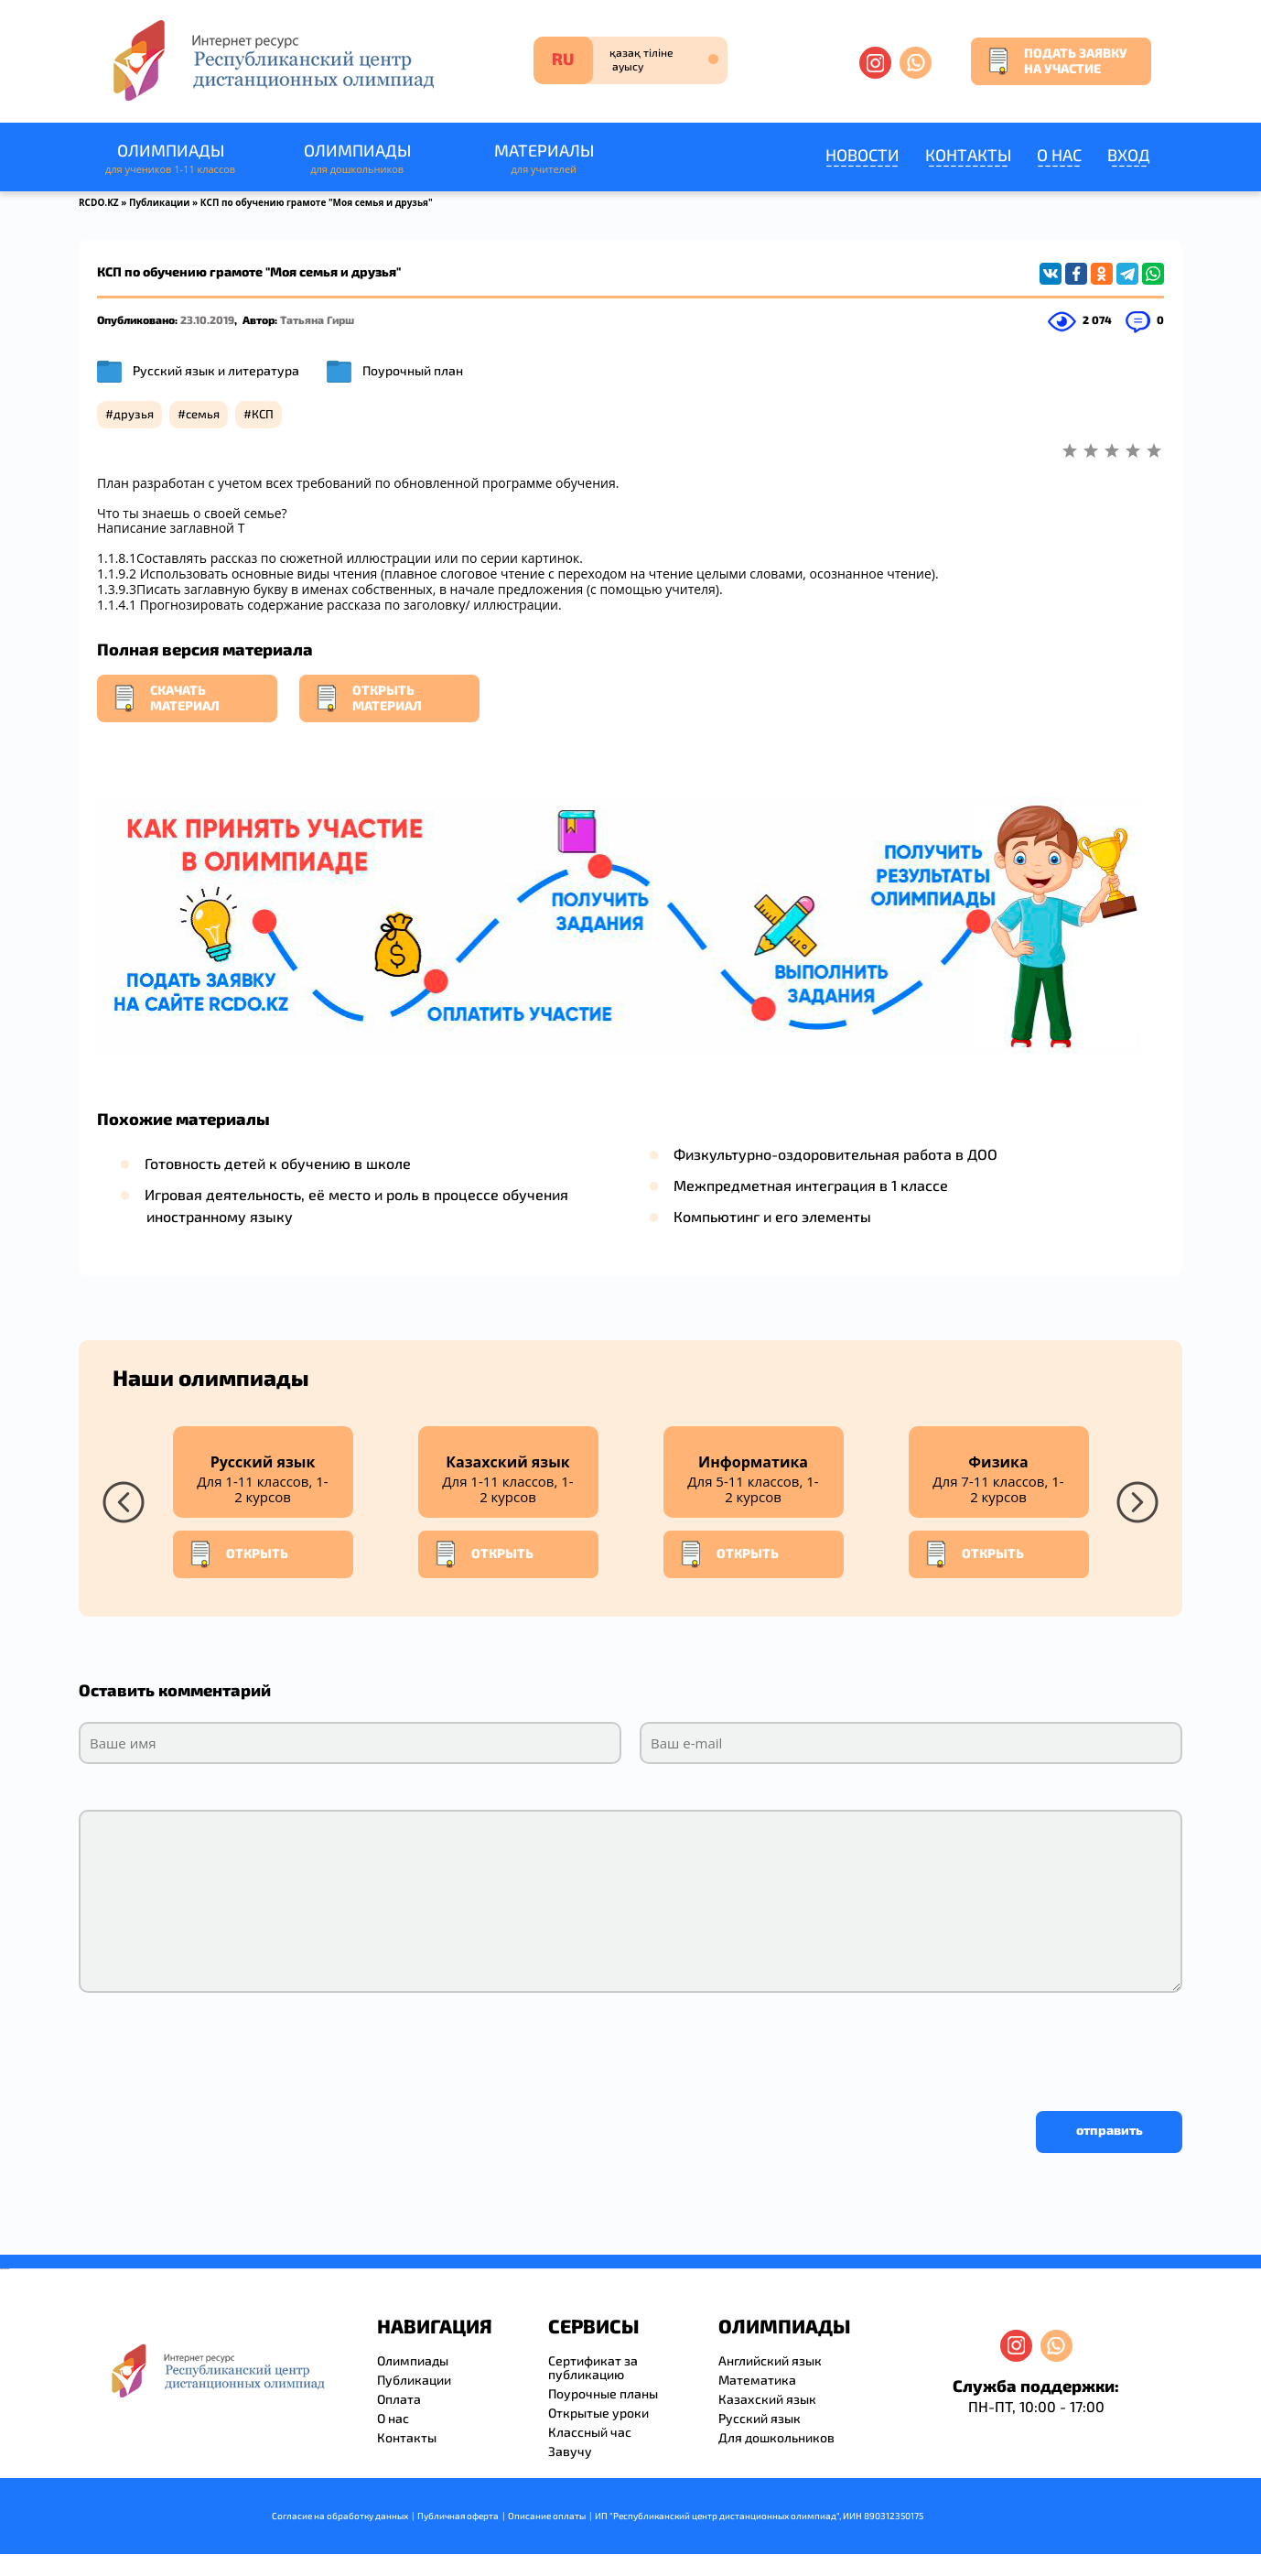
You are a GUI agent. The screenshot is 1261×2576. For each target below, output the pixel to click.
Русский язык (759, 2418)
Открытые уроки (598, 2412)
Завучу (570, 2451)
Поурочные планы (603, 2393)
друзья (133, 413)
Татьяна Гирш (317, 319)
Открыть (238, 1554)
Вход (1128, 155)
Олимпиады (170, 159)
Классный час (589, 2432)
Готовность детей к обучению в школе (278, 1163)
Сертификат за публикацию (593, 2367)
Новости (862, 155)
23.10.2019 (207, 319)
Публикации (159, 202)
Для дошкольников (776, 2437)
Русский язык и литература (216, 370)
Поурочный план (412, 370)
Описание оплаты (547, 2515)
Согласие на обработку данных (340, 2515)
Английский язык (770, 2360)
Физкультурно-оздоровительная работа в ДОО (835, 1154)
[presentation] (218, 2047)
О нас (1059, 155)
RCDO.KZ (99, 202)
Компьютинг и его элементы (772, 1216)
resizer (7, 2268)
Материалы (543, 159)
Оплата (399, 2399)
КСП (263, 413)
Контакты (968, 155)
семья (203, 413)
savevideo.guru (3, 2268)
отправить (1109, 2130)
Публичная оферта (458, 2515)
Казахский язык (767, 2399)
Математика (757, 2379)
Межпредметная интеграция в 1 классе (811, 1185)
